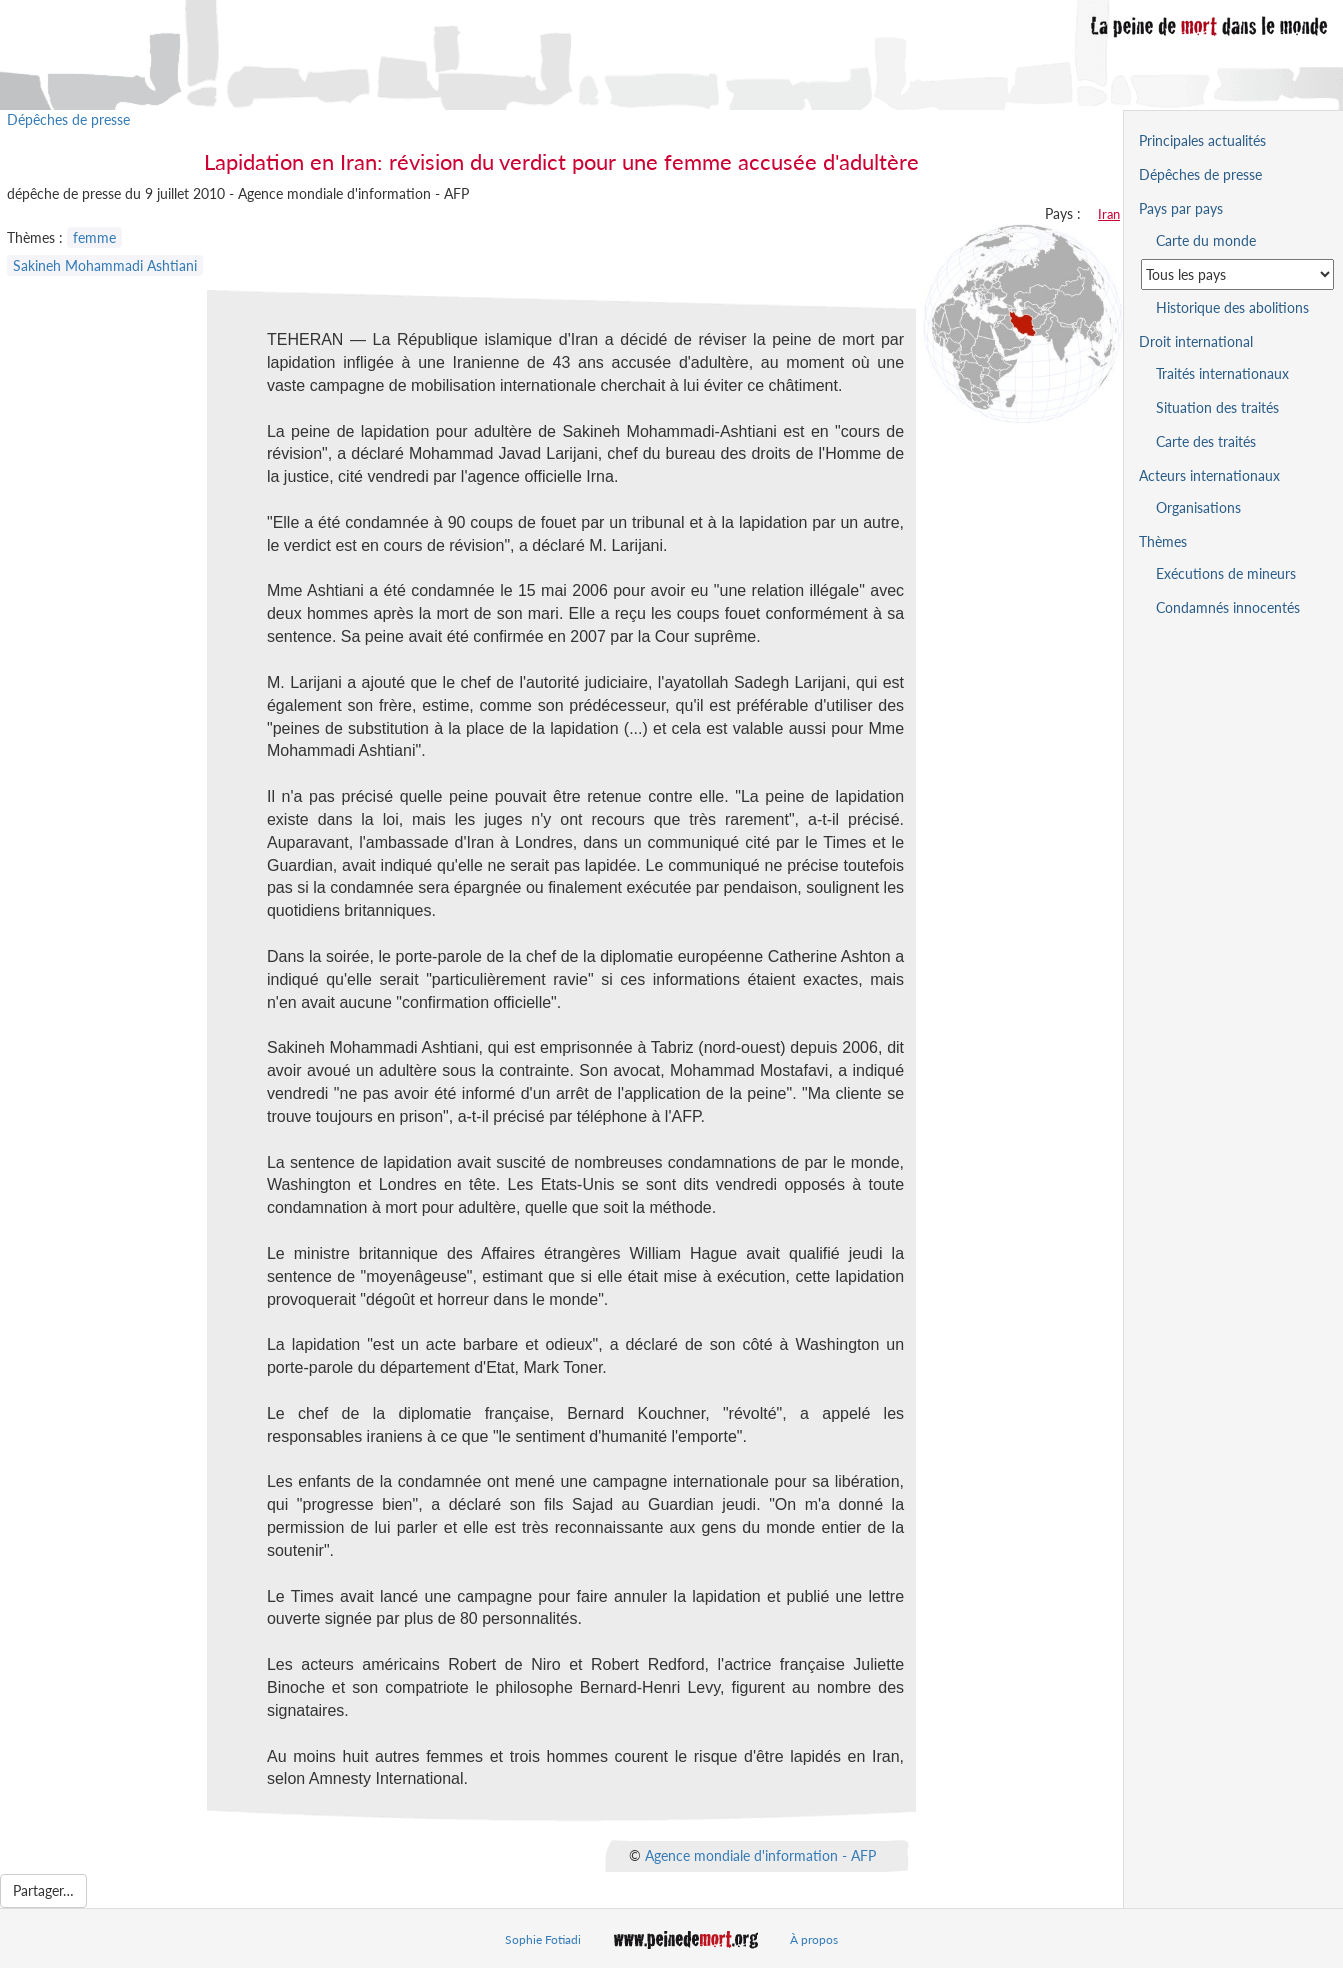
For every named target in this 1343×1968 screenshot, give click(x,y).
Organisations (1198, 507)
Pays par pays (1181, 208)
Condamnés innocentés (1228, 607)
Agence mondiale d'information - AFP (760, 1855)
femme (94, 237)
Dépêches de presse (68, 119)
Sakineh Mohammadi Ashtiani (105, 265)
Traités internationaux (1222, 373)
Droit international (1196, 341)
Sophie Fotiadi (543, 1939)
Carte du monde (1206, 240)
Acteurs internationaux (1209, 475)
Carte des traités (1206, 441)
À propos (814, 1939)
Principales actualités (1202, 140)
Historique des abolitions (1232, 307)
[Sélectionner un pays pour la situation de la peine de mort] (1237, 274)
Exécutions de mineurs (1226, 573)
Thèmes (1163, 541)
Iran (1109, 214)
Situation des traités (1217, 407)
